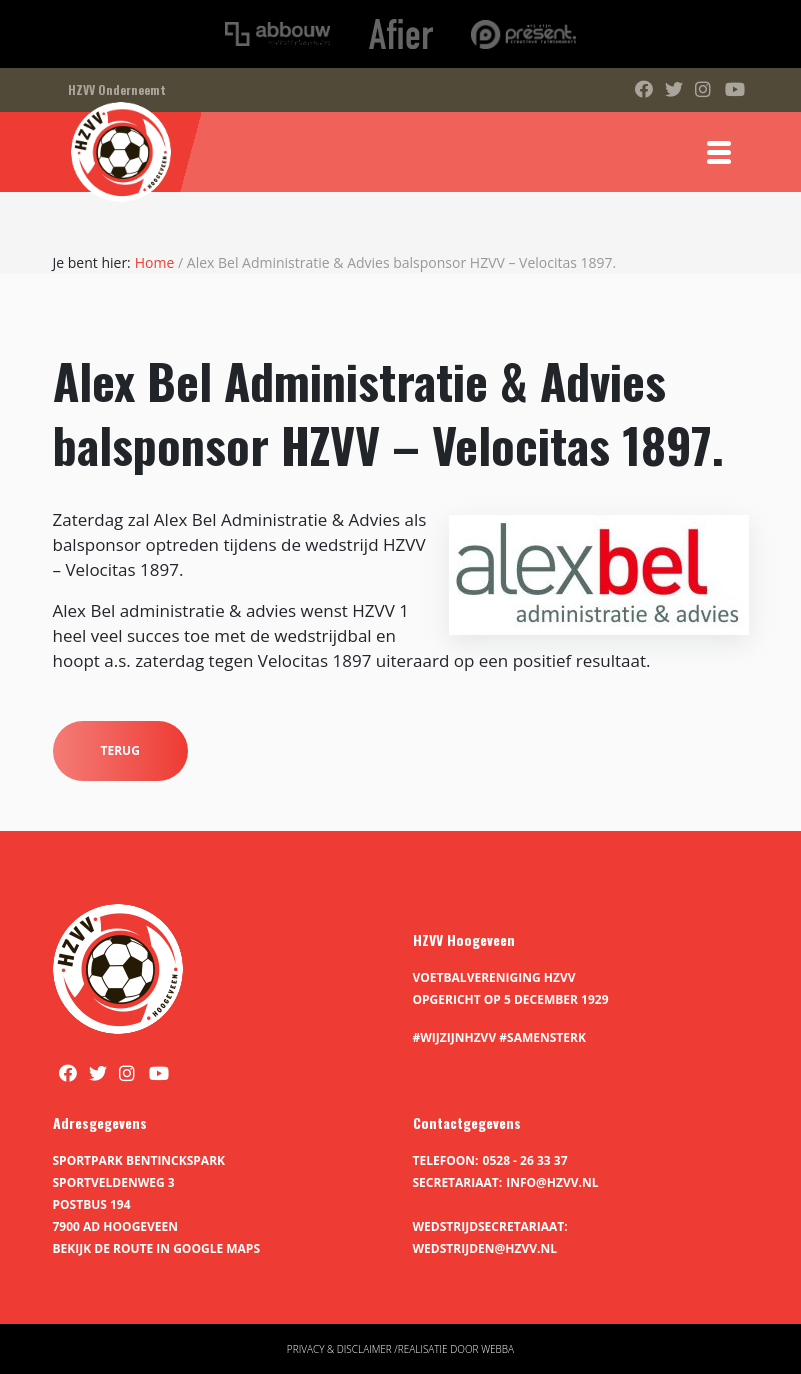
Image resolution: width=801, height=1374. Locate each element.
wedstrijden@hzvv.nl (485, 1248)
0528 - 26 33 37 (525, 1160)
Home (155, 262)
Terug (120, 750)
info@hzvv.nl (552, 1182)
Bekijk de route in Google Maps (157, 1248)
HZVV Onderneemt (117, 89)
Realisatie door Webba (456, 1349)
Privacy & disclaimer (339, 1349)
